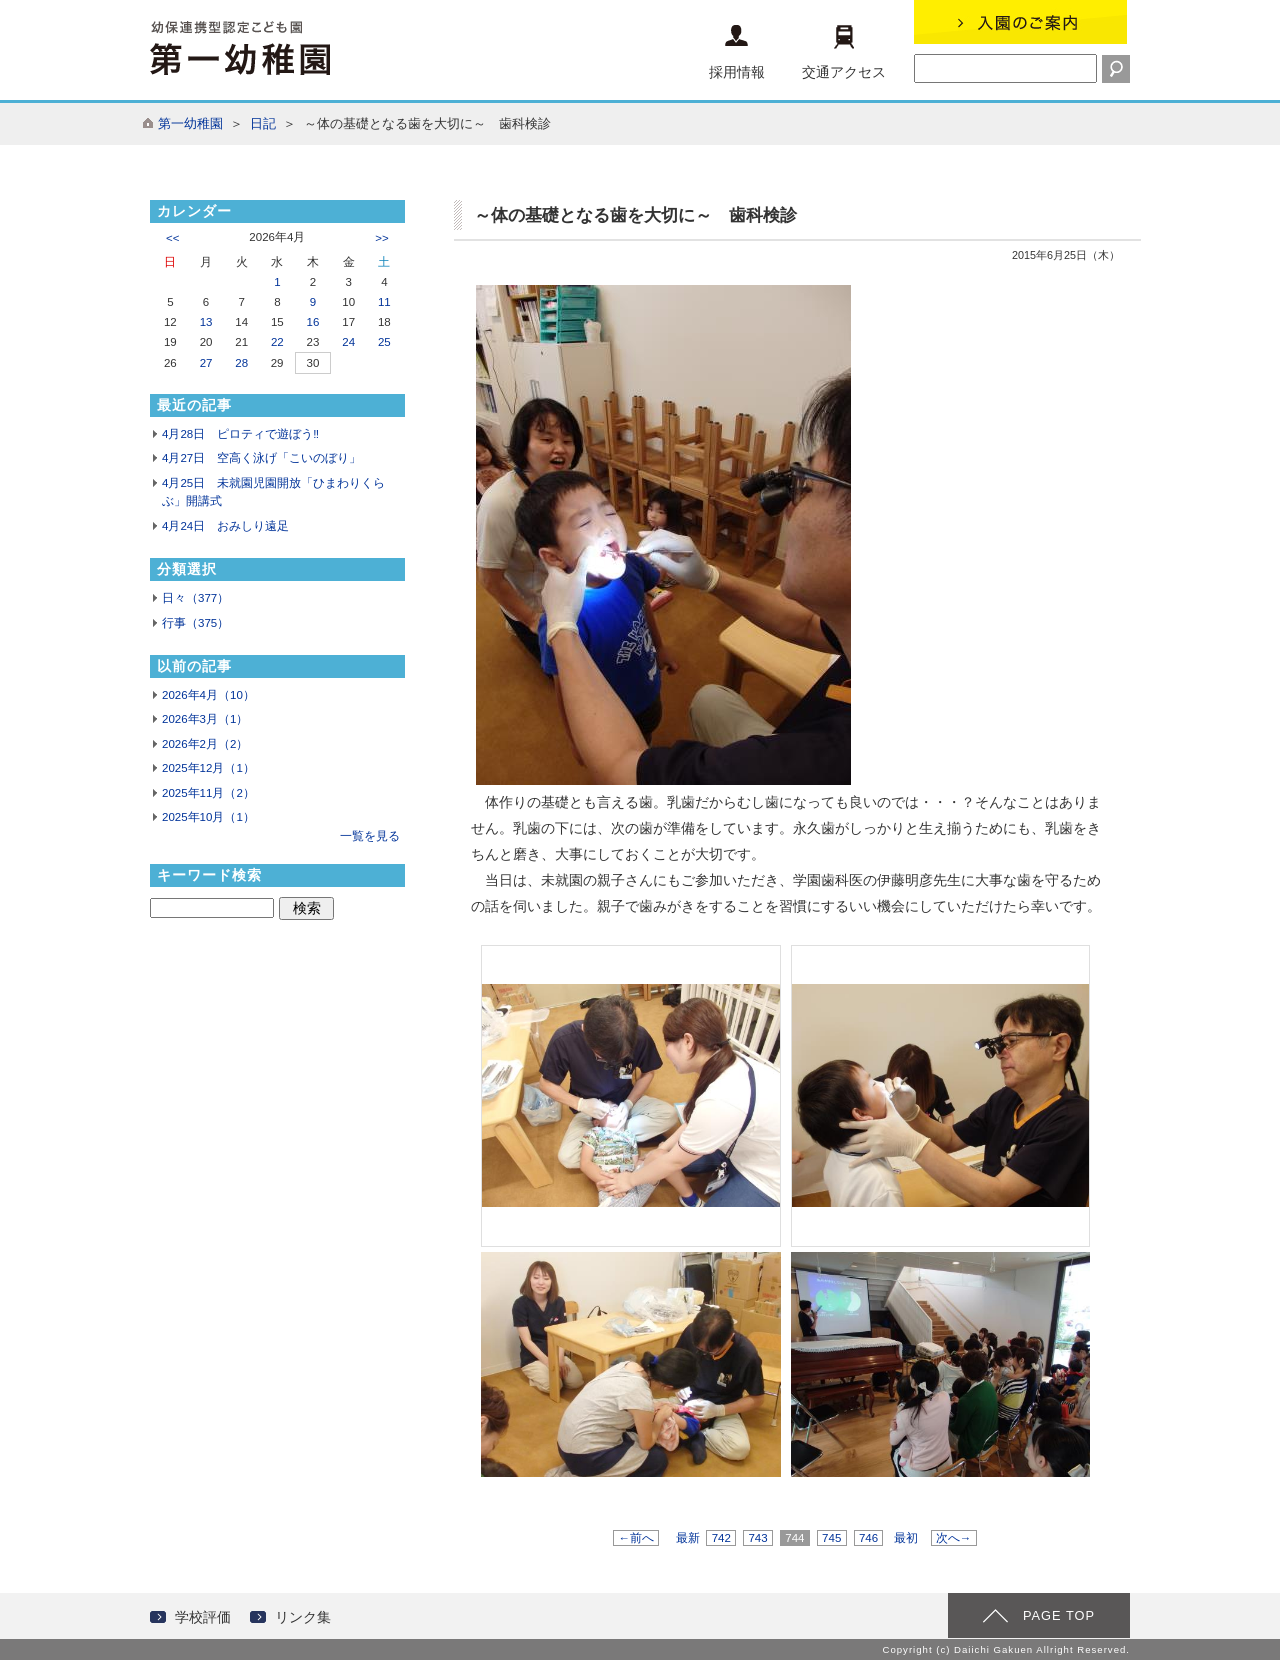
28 (241, 363)
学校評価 (203, 1617)
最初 (906, 1538)
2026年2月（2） (205, 744)
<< (172, 238)
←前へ (636, 1538)
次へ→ (954, 1538)
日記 (263, 123)
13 (206, 322)
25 (384, 342)
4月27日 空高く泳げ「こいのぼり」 (261, 458)
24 (348, 342)
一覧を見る (370, 836)
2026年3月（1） (205, 719)
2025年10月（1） (208, 817)
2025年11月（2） (208, 793)
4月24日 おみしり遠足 (225, 526)
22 (277, 342)
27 (206, 363)
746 (869, 1538)
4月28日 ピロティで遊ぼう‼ (240, 434)
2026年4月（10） (208, 695)
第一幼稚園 (190, 123)
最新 (688, 1538)
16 (313, 322)
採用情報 (737, 52)
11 (384, 302)
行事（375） (195, 623)
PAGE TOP (1059, 1615)
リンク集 (303, 1617)
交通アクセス (844, 52)
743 (758, 1538)
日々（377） (195, 598)
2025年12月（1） (208, 768)
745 (832, 1538)
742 (721, 1538)
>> (381, 238)
